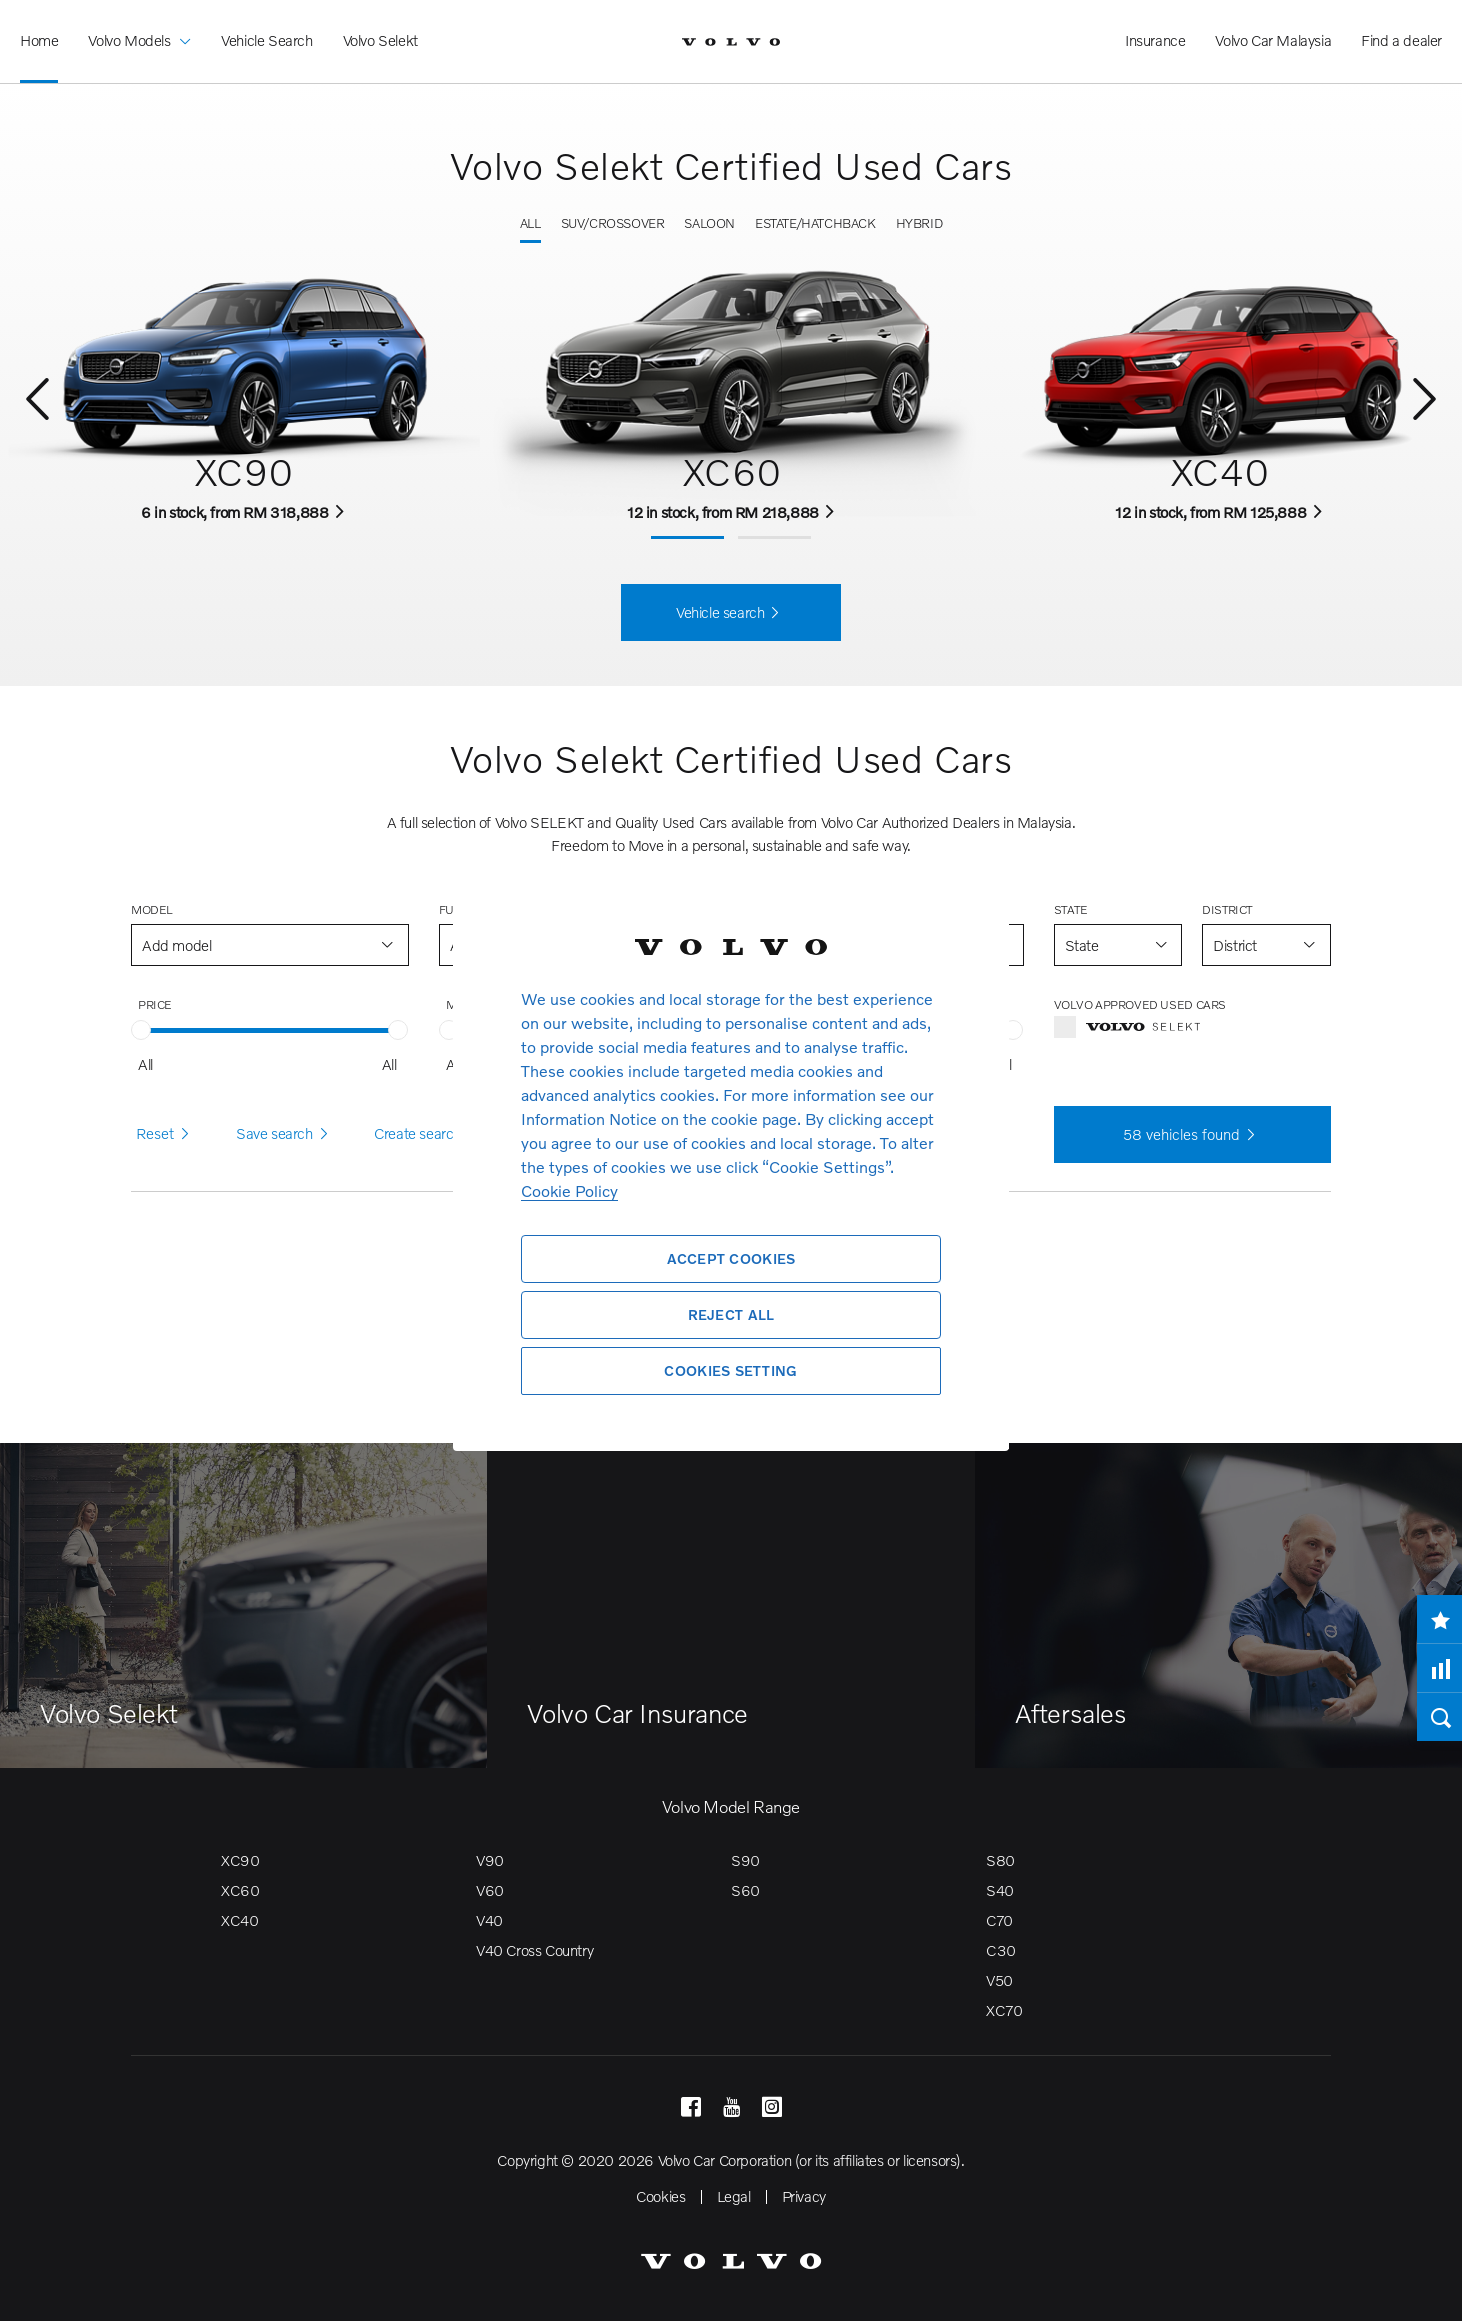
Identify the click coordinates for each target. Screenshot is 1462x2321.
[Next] (1424, 401)
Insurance (1155, 40)
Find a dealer (1401, 40)
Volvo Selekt (380, 40)
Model (152, 909)
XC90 (240, 1860)
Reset (166, 1134)
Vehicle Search (266, 40)
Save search (285, 1134)
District (1227, 909)
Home (39, 40)
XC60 (240, 1890)
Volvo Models (139, 25)
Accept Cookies (731, 1258)
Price (155, 1004)
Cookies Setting (730, 1370)
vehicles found (1192, 1135)
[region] (731, 1160)
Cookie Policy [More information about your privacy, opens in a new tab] (569, 1190)
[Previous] (37, 401)
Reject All (731, 1314)
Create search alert (443, 1134)
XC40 (239, 1920)
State (1071, 909)
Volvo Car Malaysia (1273, 40)
